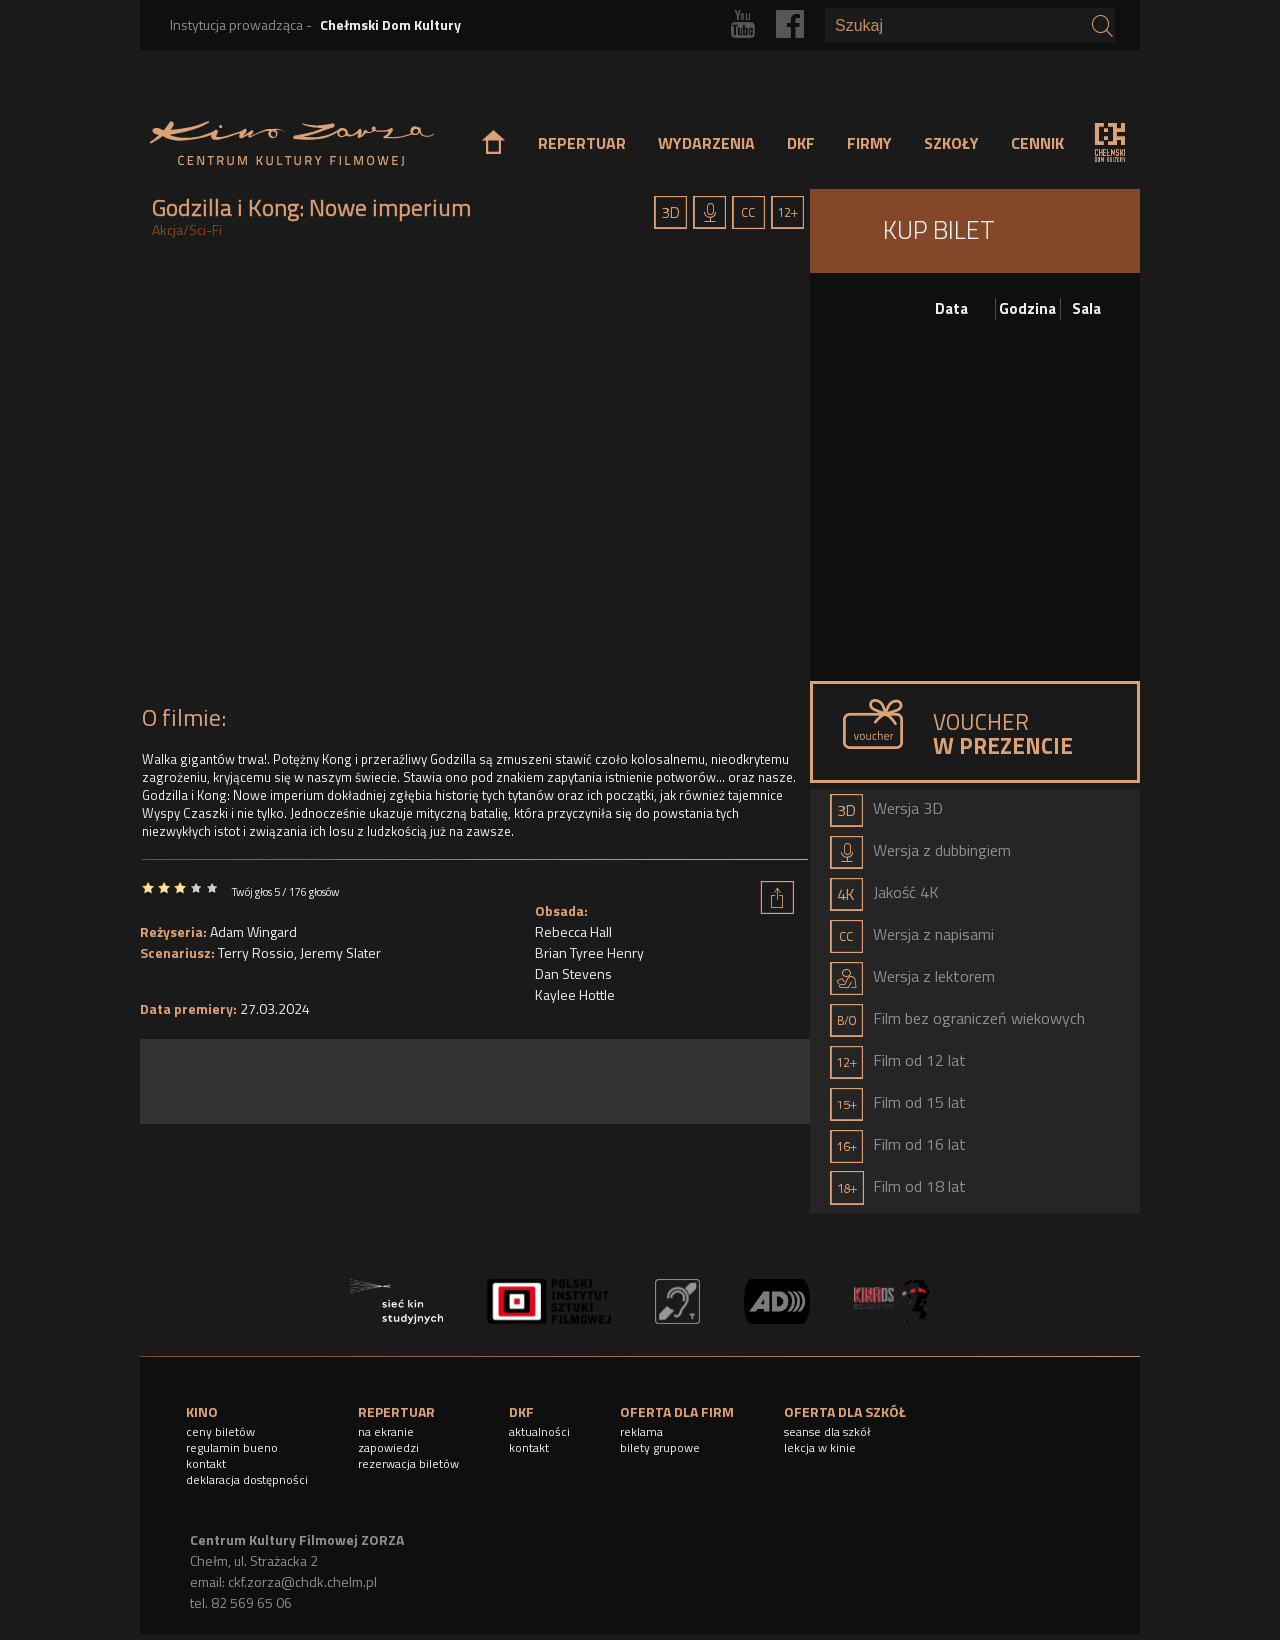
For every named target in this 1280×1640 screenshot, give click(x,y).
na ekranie (386, 1431)
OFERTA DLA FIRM (677, 1411)
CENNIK (1037, 143)
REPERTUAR (582, 143)
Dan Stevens (573, 973)
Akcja (167, 229)
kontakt (206, 1463)
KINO (202, 1411)
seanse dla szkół (827, 1431)
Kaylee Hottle (575, 994)
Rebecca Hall (573, 931)
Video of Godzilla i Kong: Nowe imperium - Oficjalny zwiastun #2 (475, 477)
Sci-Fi (205, 229)
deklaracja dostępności (247, 1479)
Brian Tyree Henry (589, 952)
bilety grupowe (660, 1447)
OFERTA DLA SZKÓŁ (845, 1411)
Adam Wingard (253, 931)
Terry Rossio (256, 952)
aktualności (539, 1431)
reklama (641, 1431)
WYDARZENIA (706, 143)
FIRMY (869, 143)
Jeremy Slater (340, 952)
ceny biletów (220, 1431)
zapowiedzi (388, 1447)
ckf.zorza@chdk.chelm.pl (302, 1581)
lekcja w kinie (820, 1447)
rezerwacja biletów (408, 1463)
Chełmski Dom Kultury (390, 24)
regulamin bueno (232, 1447)
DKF (801, 143)
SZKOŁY (951, 143)
